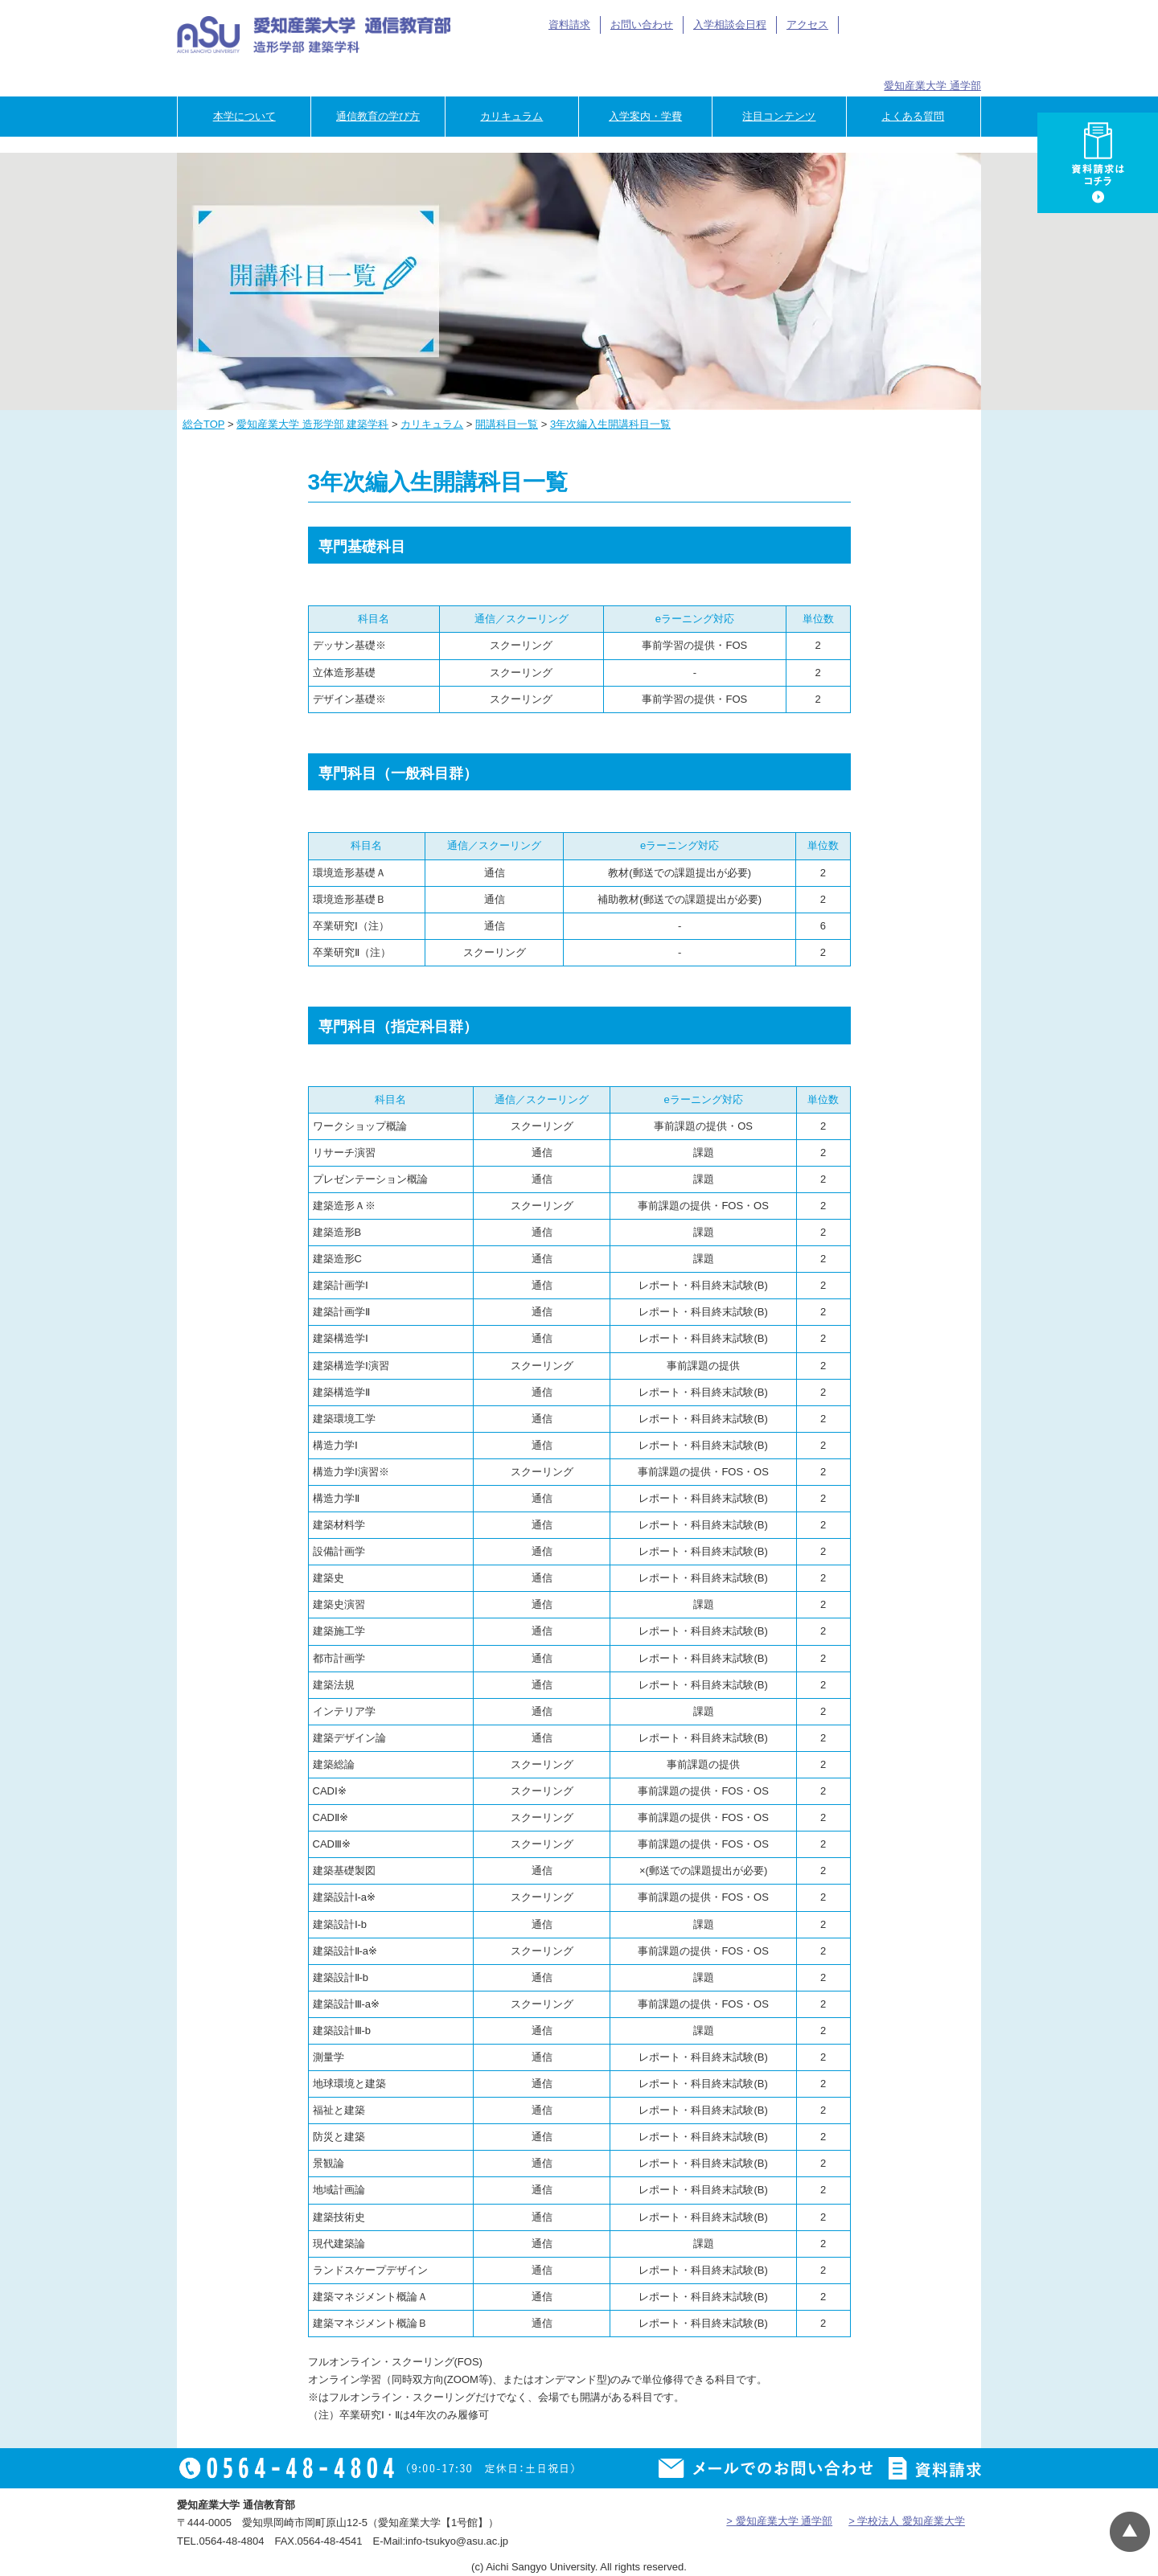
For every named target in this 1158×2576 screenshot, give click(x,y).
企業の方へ (832, 58)
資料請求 (569, 24)
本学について (244, 116)
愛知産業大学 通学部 (932, 86)
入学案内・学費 (645, 116)
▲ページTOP (1130, 2532)
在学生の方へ (631, 58)
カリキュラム (511, 116)
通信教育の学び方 (378, 116)
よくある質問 (912, 116)
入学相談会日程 (729, 24)
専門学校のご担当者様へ (932, 58)
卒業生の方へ (732, 58)
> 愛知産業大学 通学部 (779, 2521)
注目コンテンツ (778, 116)
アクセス (807, 24)
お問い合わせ (641, 24)
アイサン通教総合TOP (907, 25)
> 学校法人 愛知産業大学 (906, 2521)
